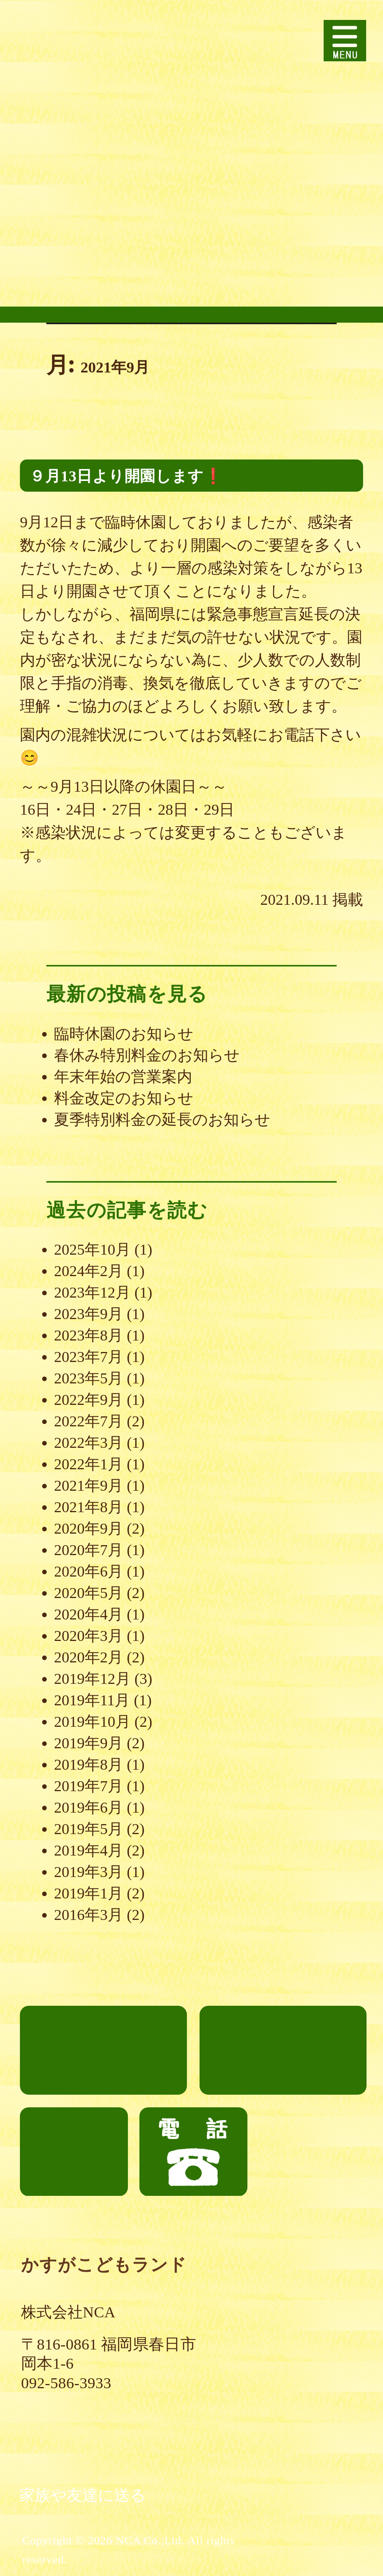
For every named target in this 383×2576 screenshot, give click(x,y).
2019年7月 (88, 1786)
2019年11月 (92, 1700)
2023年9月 (88, 1313)
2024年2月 (88, 1271)
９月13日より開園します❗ (126, 476)
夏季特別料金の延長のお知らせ (162, 1119)
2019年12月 (92, 1678)
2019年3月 (88, 1871)
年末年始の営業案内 (123, 1076)
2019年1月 (88, 1893)
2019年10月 (92, 1721)
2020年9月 (88, 1528)
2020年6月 (88, 1571)
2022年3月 (88, 1442)
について (283, 2014)
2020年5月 (88, 1592)
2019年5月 (88, 1829)
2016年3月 (88, 1914)
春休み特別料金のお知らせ (147, 1055)
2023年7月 (88, 1356)
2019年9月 (88, 1743)
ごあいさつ (103, 2050)
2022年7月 (88, 1421)
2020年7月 (88, 1550)
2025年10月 (92, 1249)
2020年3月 (88, 1635)
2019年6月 (88, 1807)
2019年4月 (88, 1850)
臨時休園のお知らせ (123, 1033)
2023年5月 (88, 1378)
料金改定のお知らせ (123, 1098)
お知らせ (74, 2151)
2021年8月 (88, 1507)
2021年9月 (88, 1485)
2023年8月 (88, 1335)
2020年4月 (88, 1614)
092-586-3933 (66, 2383)
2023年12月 (92, 1292)
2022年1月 (88, 1464)
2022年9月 (88, 1399)
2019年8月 (88, 1764)
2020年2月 (88, 1657)
